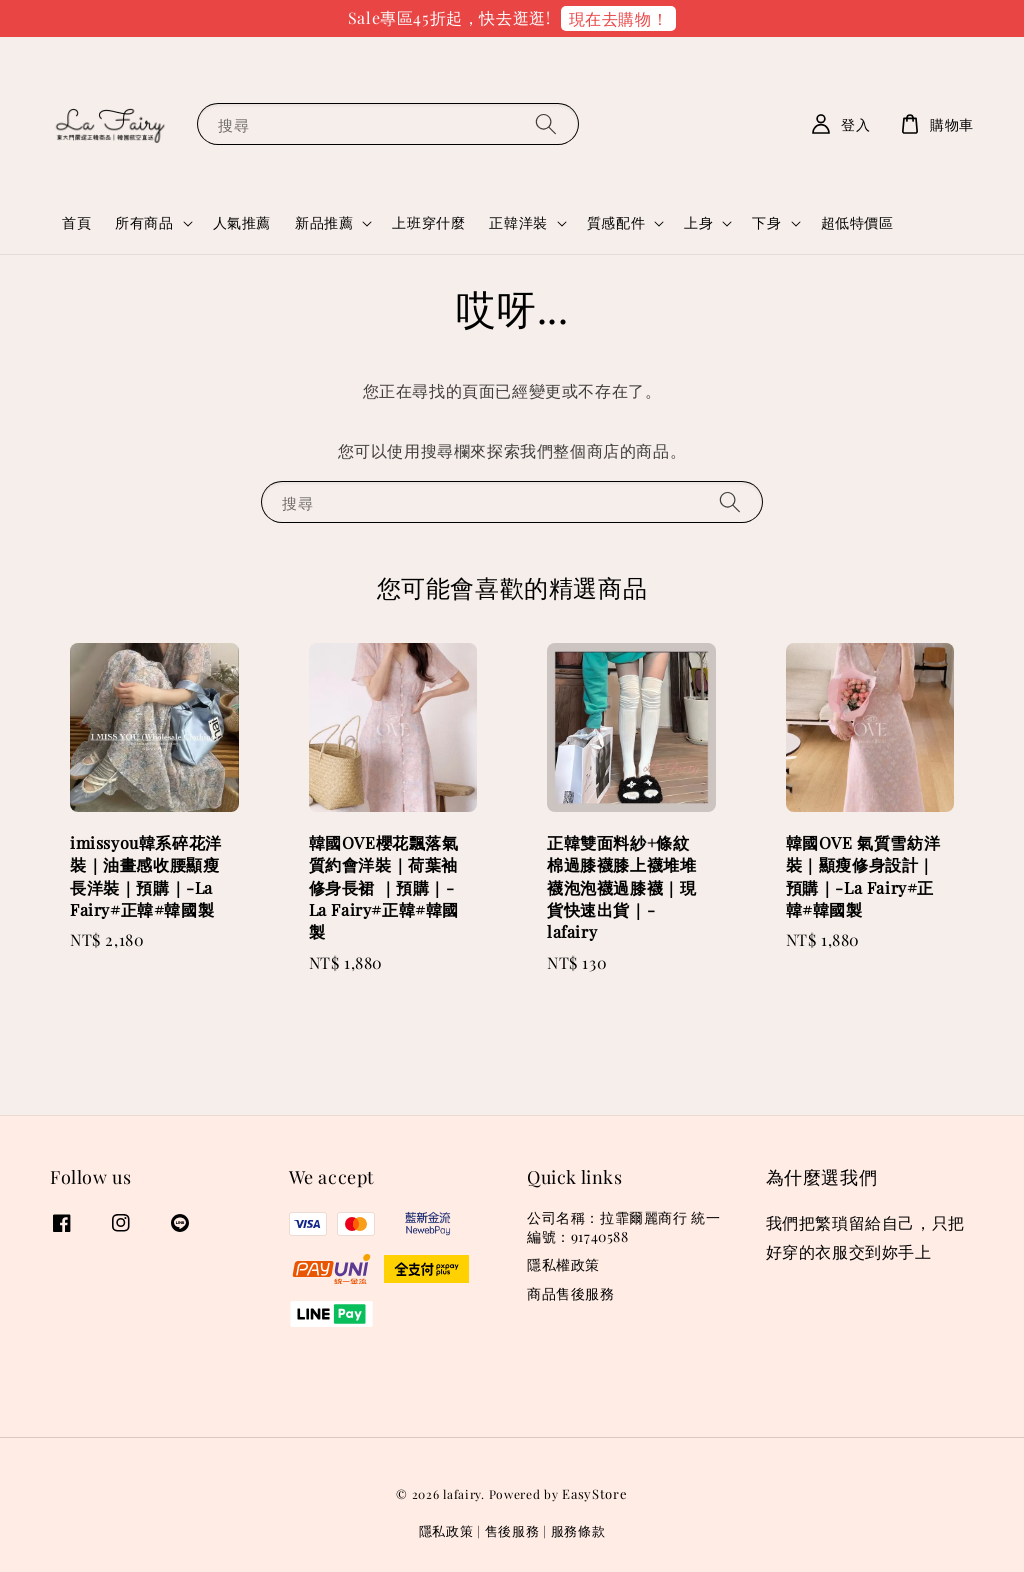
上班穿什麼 (428, 222)
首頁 (76, 222)
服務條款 (578, 1530)
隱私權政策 (563, 1264)
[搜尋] (546, 123)
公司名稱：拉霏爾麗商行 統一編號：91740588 (623, 1227)
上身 (698, 223)
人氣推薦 (242, 222)
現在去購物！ (619, 18)
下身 (766, 223)
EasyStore (594, 1493)
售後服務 (512, 1530)
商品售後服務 (571, 1293)
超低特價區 (857, 222)
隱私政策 (446, 1530)
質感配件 (616, 223)
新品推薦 (324, 223)
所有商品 (144, 223)
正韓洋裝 (518, 223)
